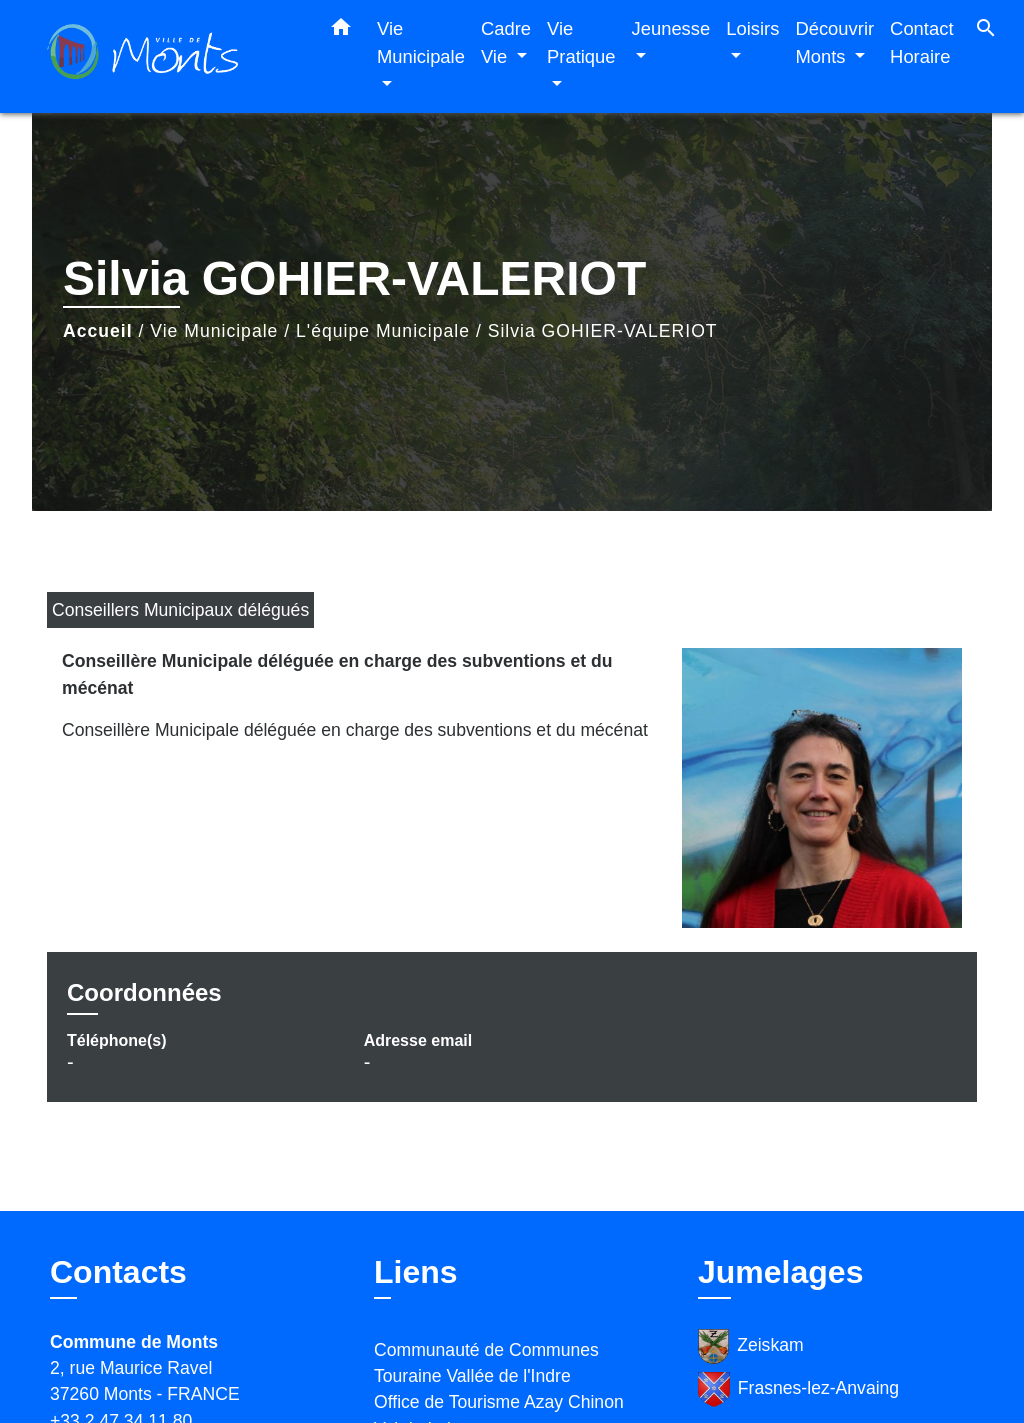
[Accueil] (172, 56)
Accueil (98, 331)
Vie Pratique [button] (581, 42)
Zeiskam (751, 1346)
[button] (341, 31)
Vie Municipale (214, 331)
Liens (416, 1272)
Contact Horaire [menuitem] (921, 42)
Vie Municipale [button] (421, 42)
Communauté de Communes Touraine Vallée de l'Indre (486, 1363)
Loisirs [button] (752, 28)
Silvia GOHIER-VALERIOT (603, 331)
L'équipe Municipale (383, 331)
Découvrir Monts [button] (834, 42)
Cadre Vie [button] (506, 42)
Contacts (118, 1272)
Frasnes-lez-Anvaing (798, 1389)
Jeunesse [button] (671, 28)
